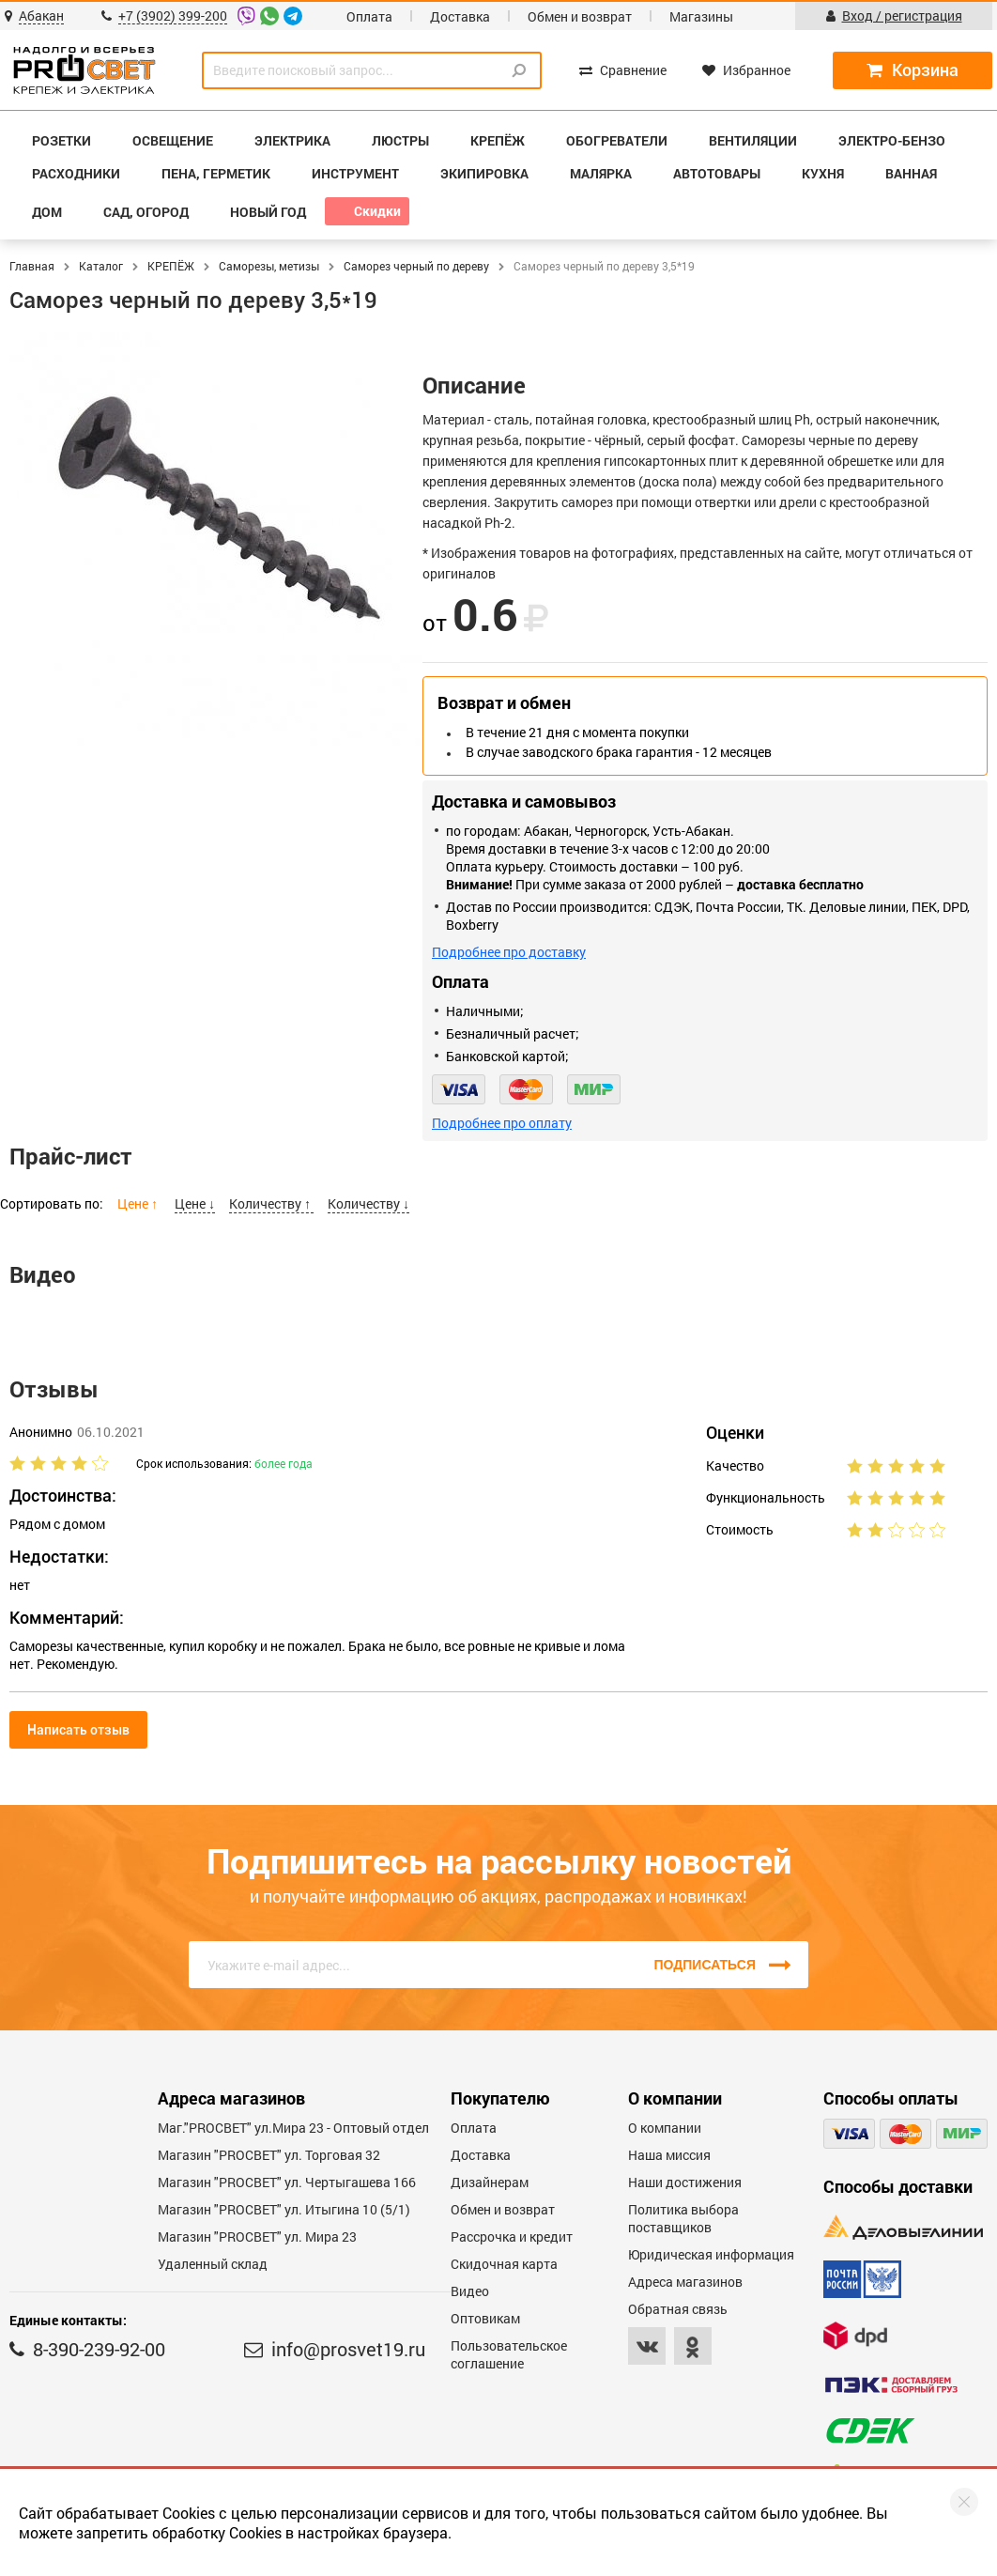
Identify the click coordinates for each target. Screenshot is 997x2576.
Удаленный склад (213, 2264)
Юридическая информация (711, 2254)
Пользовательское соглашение (509, 2354)
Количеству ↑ (271, 1203)
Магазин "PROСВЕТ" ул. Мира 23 (257, 2236)
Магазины (701, 16)
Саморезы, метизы (269, 265)
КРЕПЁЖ (170, 265)
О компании (664, 2127)
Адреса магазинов (685, 2282)
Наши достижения (685, 2182)
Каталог (101, 265)
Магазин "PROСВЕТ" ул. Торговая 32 (269, 2155)
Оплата (369, 16)
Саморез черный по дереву (416, 265)
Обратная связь (678, 2309)
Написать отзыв (78, 1729)
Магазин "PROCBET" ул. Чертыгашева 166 (287, 2182)
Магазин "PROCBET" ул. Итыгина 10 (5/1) (284, 2209)
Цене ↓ (195, 1203)
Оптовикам (485, 2318)
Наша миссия (669, 2155)
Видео (470, 2291)
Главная (31, 265)
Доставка (460, 16)
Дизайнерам (490, 2182)
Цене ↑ (139, 1203)
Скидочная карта (504, 2264)
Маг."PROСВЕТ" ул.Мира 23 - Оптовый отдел (293, 2127)
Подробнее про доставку (509, 952)
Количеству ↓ (368, 1203)
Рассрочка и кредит (512, 2236)
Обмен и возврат (580, 16)
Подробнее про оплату (502, 1123)
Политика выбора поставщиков (683, 2218)
